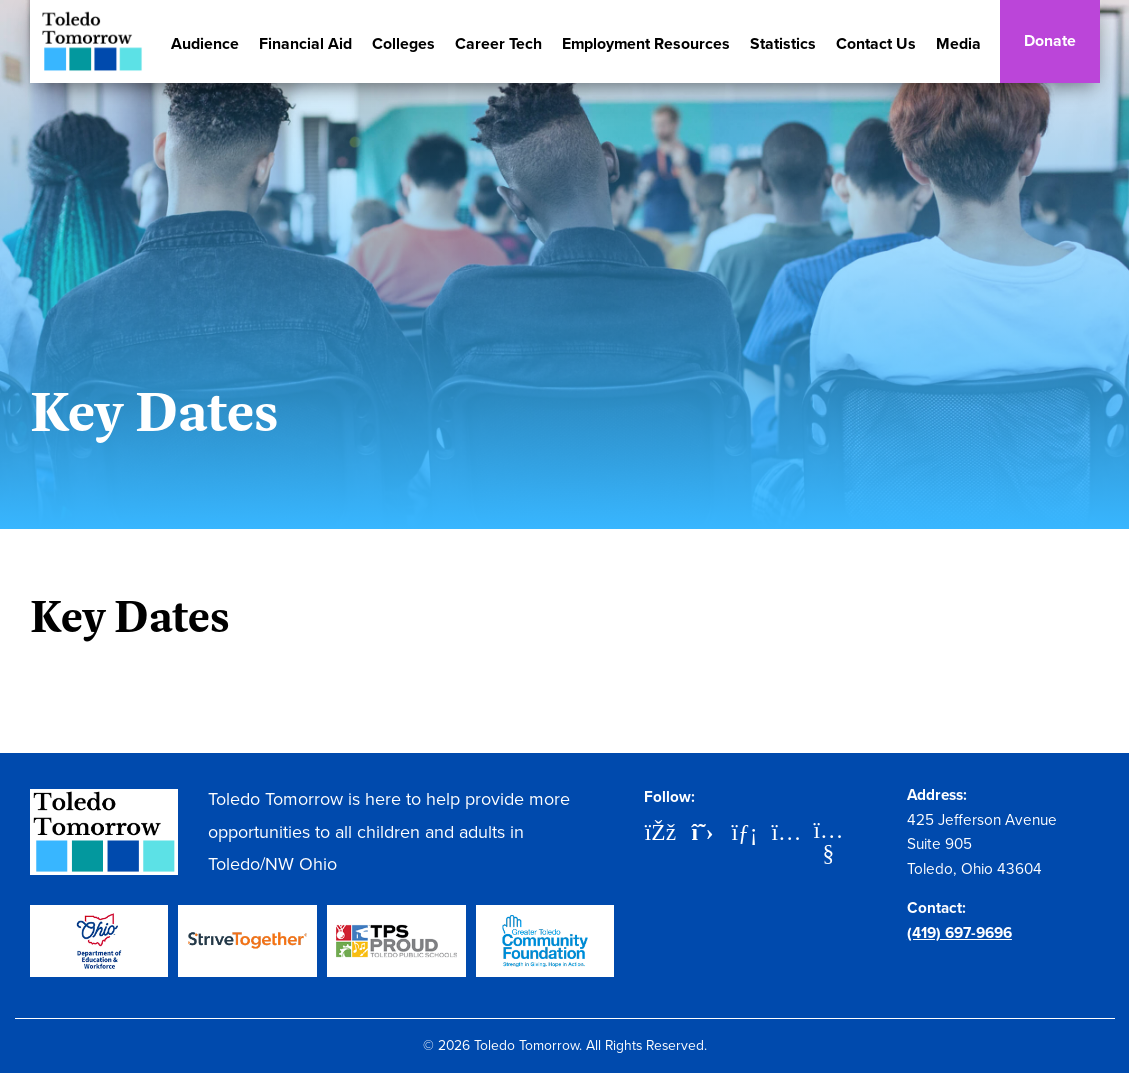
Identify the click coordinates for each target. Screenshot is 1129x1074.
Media (958, 43)
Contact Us (876, 43)
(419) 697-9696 (959, 932)
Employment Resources (646, 43)
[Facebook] (660, 834)
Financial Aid (305, 43)
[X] (702, 834)
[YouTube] (828, 832)
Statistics (783, 43)
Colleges (403, 43)
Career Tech (498, 43)
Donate (1050, 40)
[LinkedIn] (744, 834)
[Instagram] (786, 834)
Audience (205, 43)
